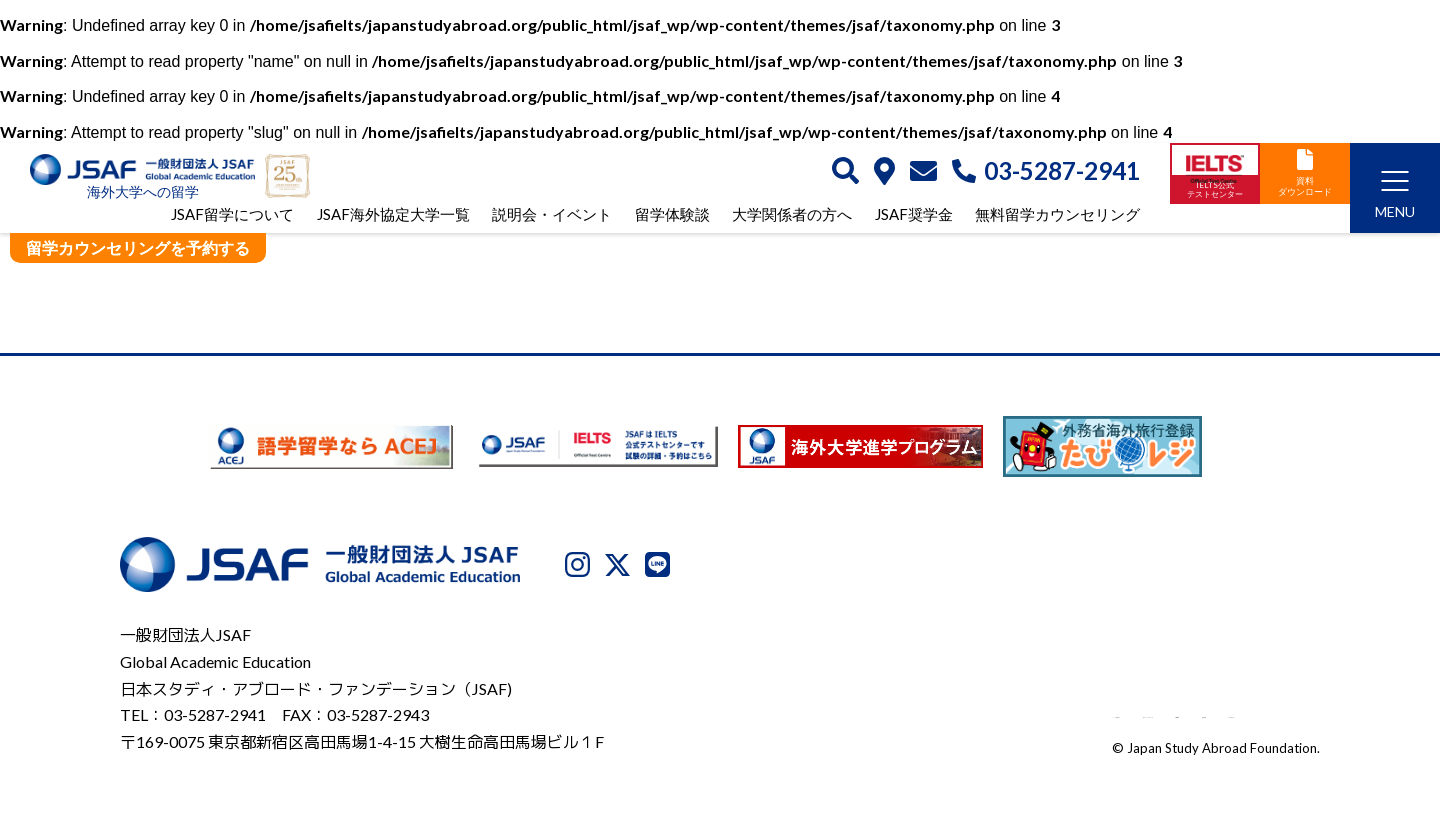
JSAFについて (823, 712)
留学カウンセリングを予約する (138, 247)
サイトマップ (1275, 712)
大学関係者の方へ (792, 216)
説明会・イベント (552, 216)
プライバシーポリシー (968, 712)
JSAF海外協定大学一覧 (393, 216)
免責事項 (1178, 712)
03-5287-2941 (1046, 172)
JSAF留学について (232, 216)
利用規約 (1095, 712)
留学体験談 (672, 216)
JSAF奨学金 (914, 216)
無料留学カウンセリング (1057, 216)
